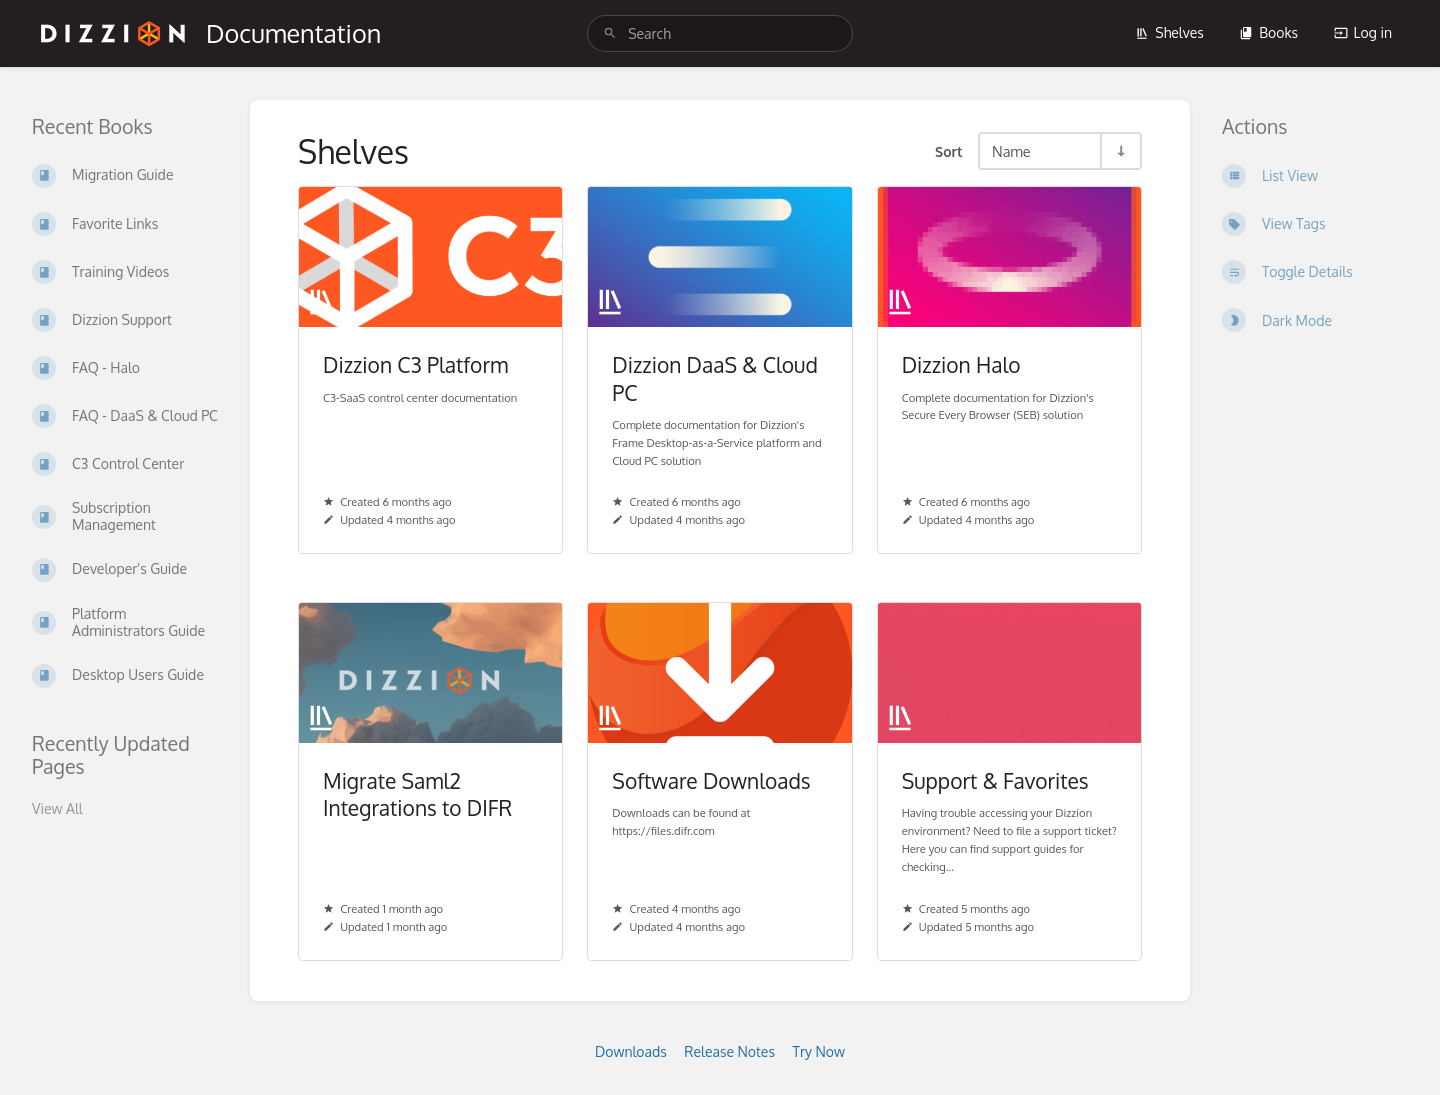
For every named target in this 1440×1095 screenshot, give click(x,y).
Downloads (631, 1051)
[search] (720, 33)
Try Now (818, 1051)
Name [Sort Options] (1011, 151)
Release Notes (729, 1051)
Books (1268, 32)
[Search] (610, 33)
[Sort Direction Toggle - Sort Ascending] (1120, 151)
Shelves (1169, 32)
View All (57, 808)
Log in (1363, 32)
